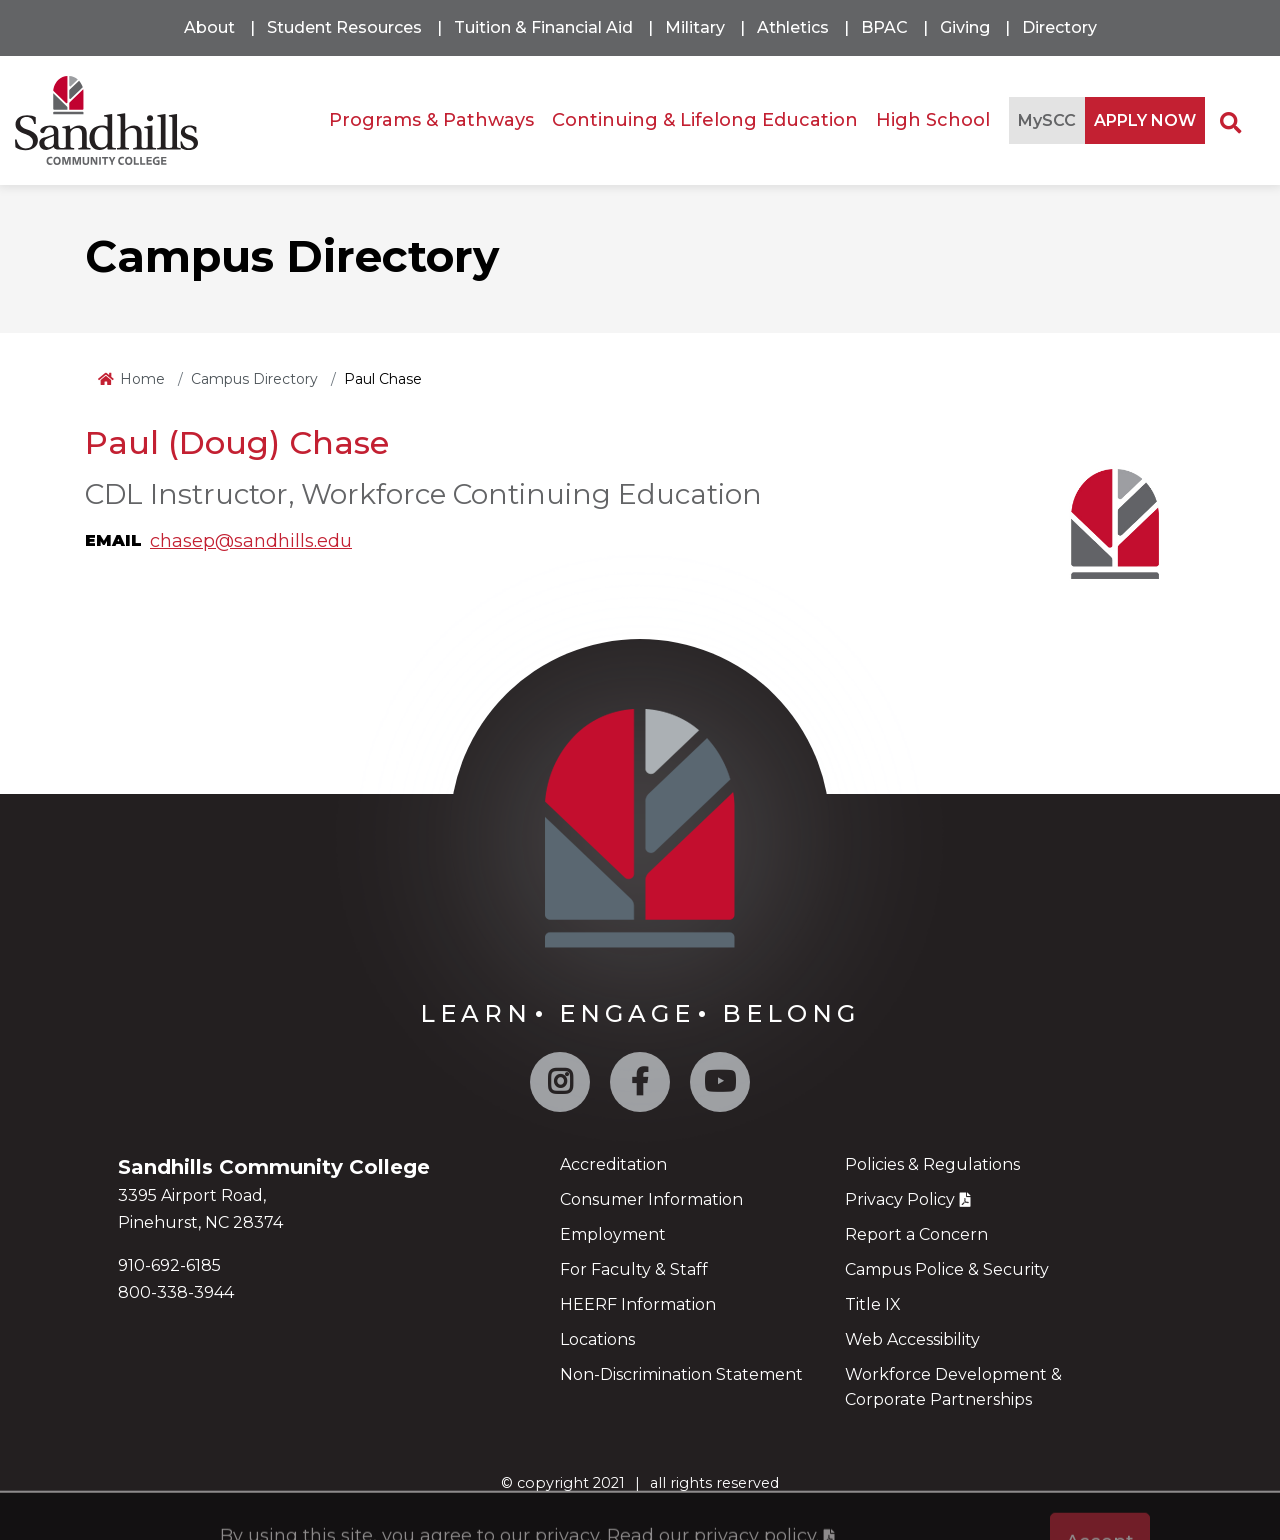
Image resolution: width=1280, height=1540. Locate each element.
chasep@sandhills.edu (251, 541)
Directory (1059, 27)
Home (142, 379)
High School (933, 120)
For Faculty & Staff (634, 1269)
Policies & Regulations (932, 1164)
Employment (613, 1234)
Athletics (793, 27)
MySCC (1047, 120)
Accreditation (613, 1164)
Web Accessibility (912, 1339)
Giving (965, 27)
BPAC (884, 27)
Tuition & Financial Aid (543, 27)
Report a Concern (916, 1234)
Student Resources (344, 27)
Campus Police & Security (947, 1269)
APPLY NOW (1145, 120)
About (209, 27)
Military (695, 27)
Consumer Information (651, 1199)
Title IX (873, 1304)
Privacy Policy (900, 1199)
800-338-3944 (176, 1292)
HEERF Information (638, 1304)
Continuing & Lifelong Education (705, 120)
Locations (597, 1339)
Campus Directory (254, 379)
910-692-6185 (169, 1265)
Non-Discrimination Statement (681, 1374)
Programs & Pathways (431, 120)
